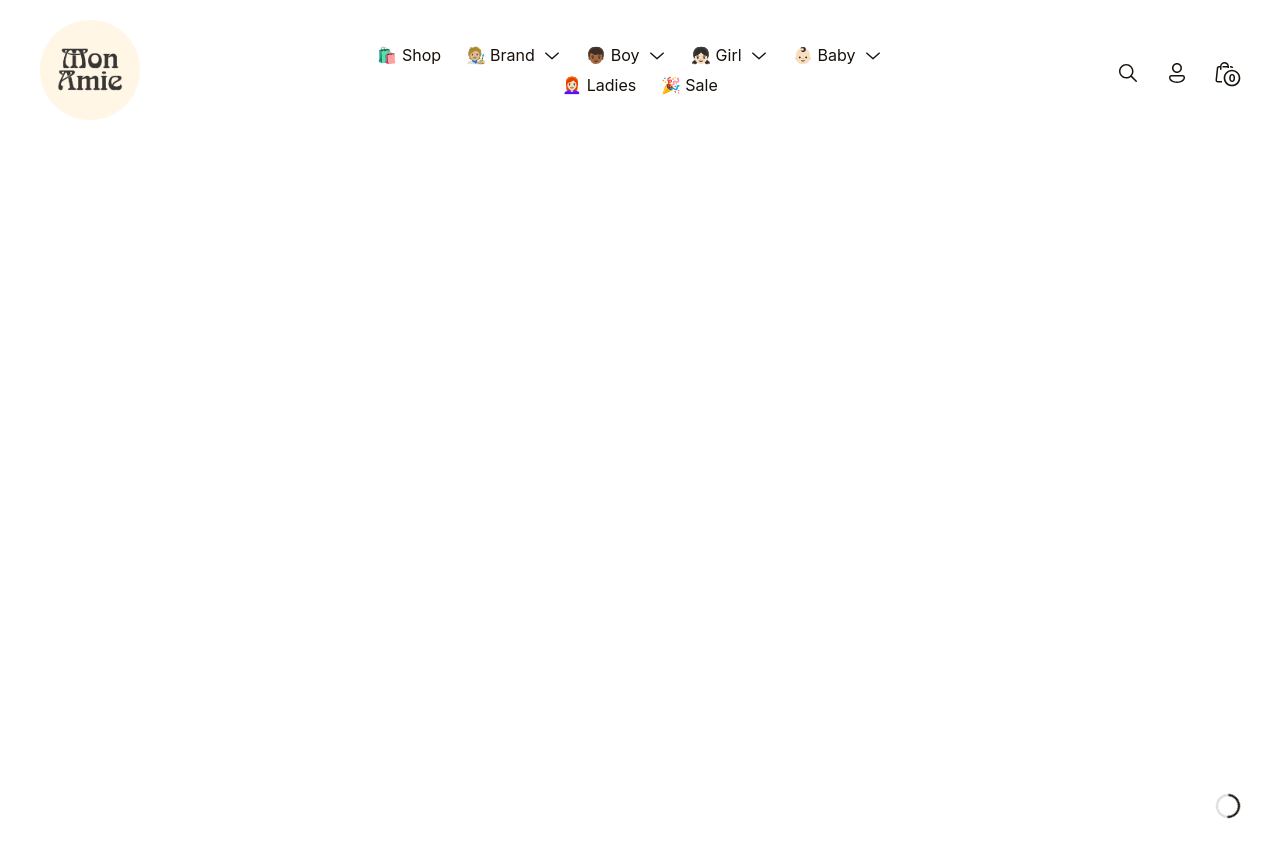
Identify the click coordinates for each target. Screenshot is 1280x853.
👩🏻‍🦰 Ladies (599, 85)
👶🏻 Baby (824, 55)
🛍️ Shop (409, 55)
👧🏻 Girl (716, 55)
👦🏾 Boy (612, 55)
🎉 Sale (689, 85)
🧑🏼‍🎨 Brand (500, 55)
